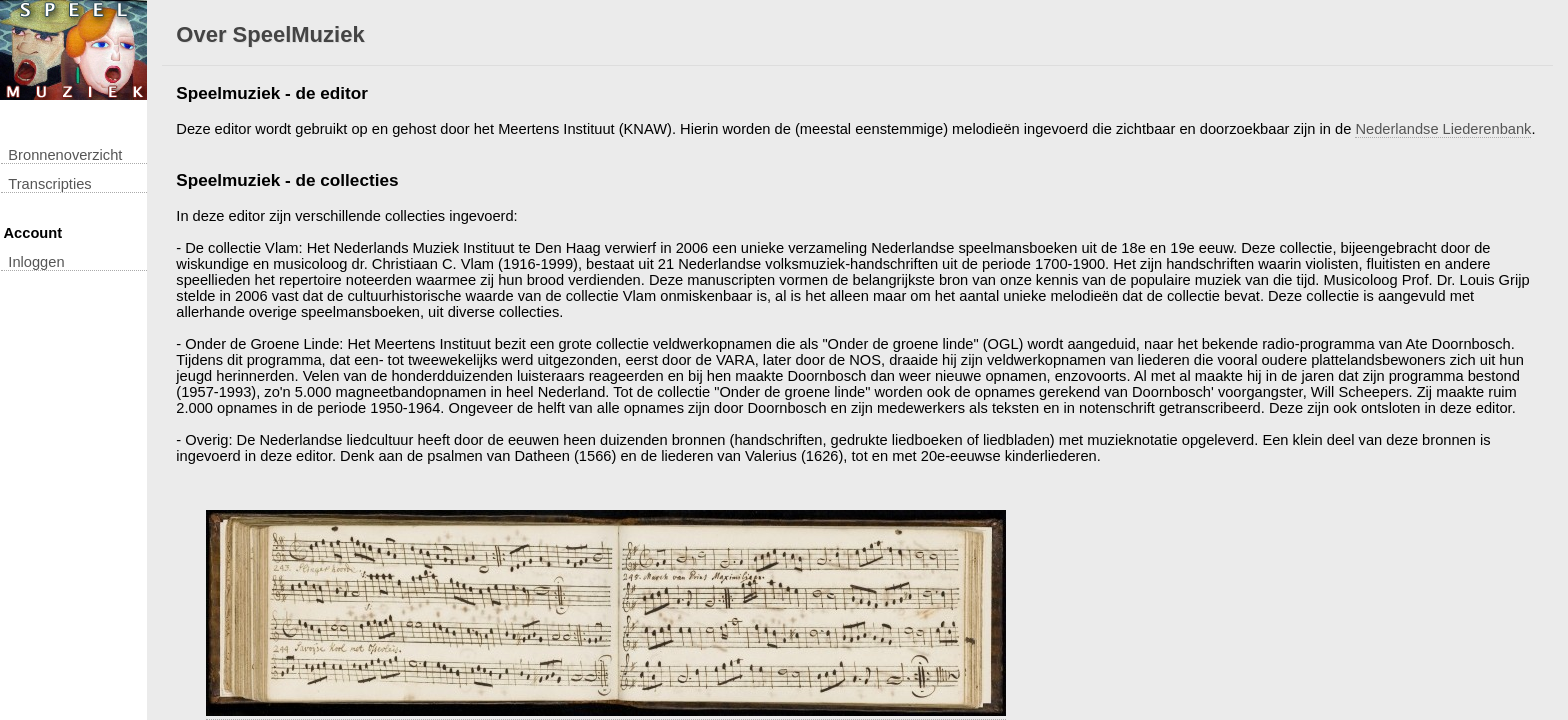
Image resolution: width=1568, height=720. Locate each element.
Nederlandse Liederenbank (1443, 129)
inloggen (36, 262)
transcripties (49, 184)
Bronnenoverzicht (65, 155)
